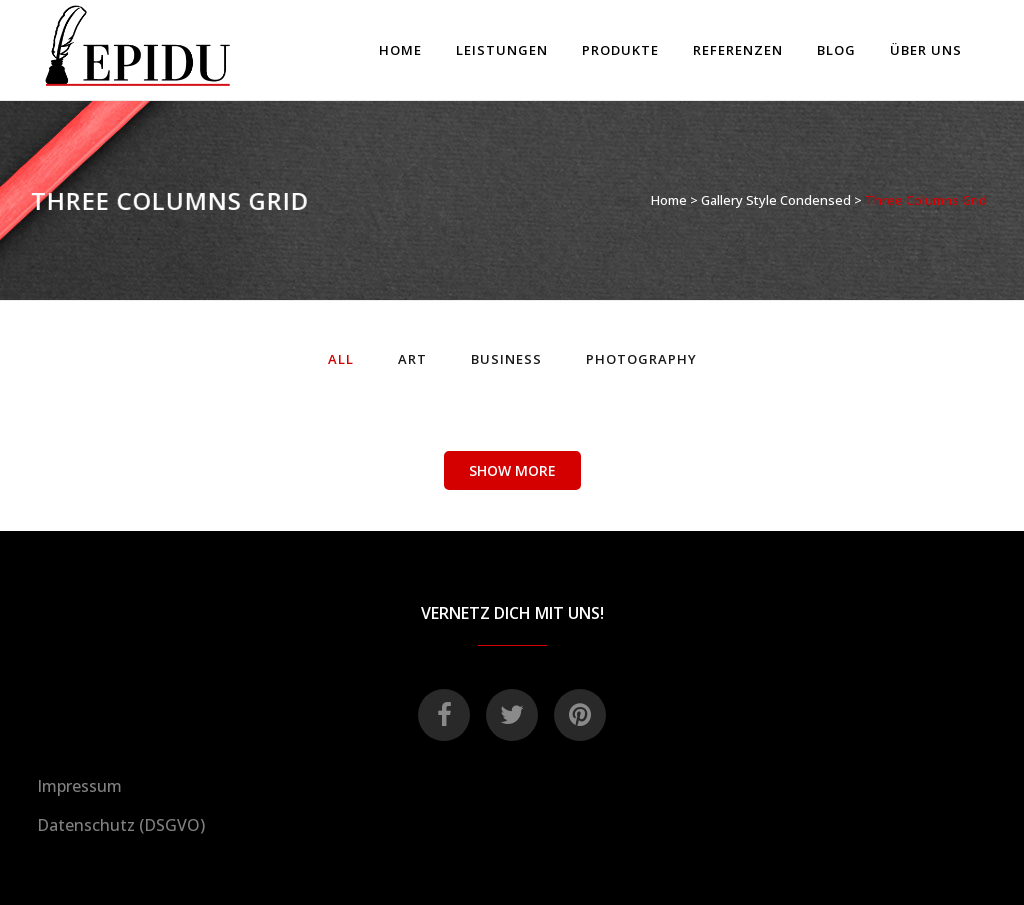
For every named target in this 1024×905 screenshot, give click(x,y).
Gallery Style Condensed (776, 200)
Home (669, 200)
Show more (512, 470)
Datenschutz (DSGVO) (121, 825)
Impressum (79, 786)
